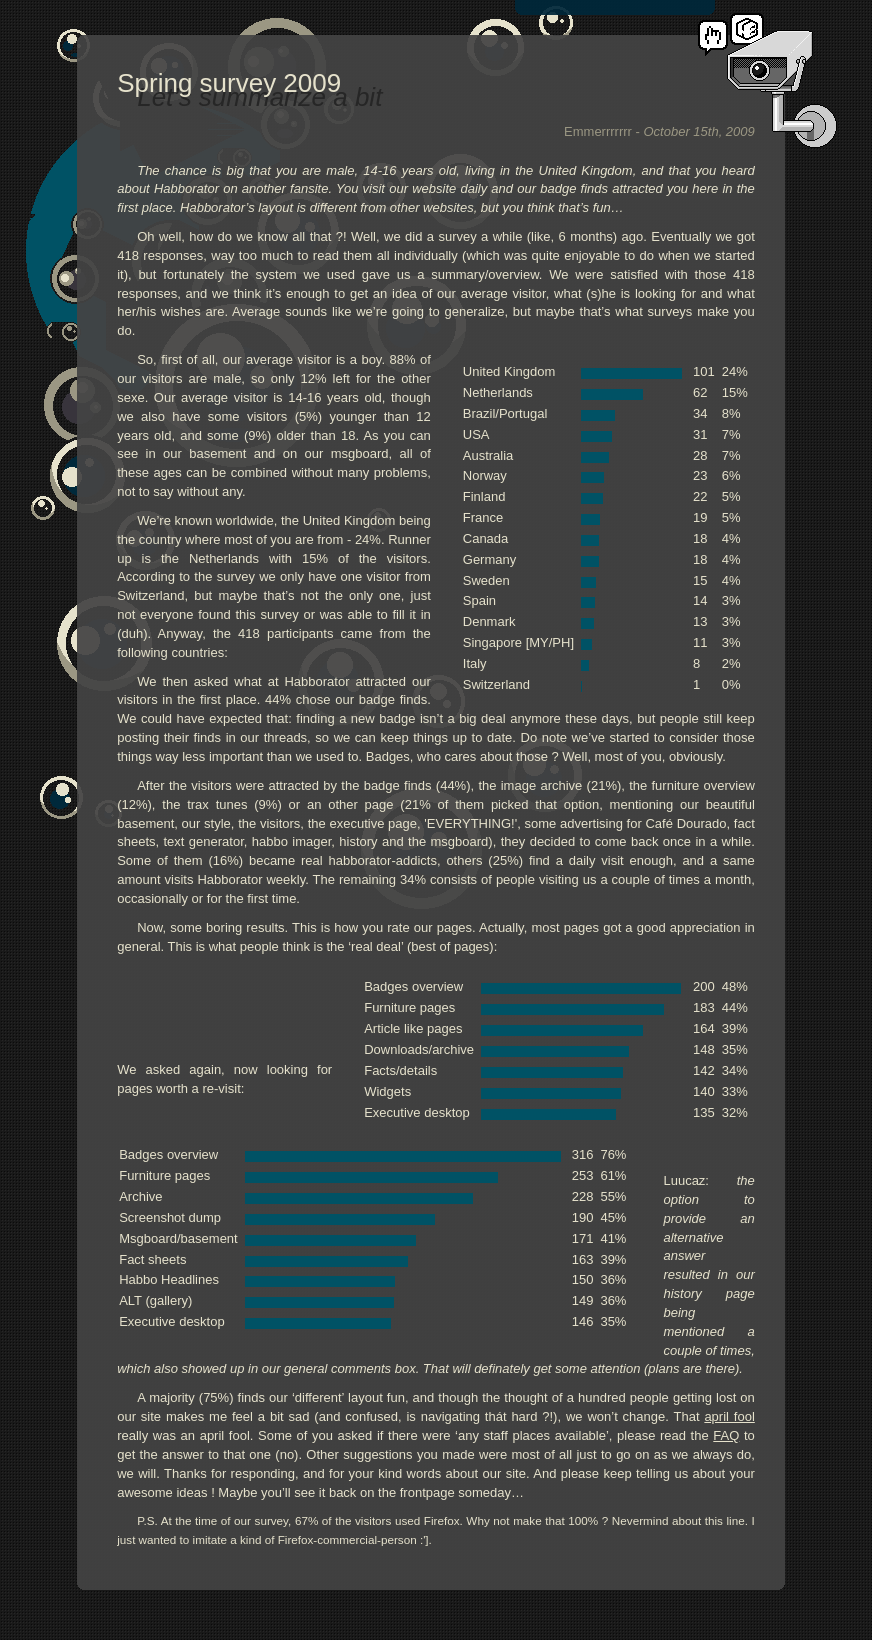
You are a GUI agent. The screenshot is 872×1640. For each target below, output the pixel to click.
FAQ (726, 1435)
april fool (729, 1416)
